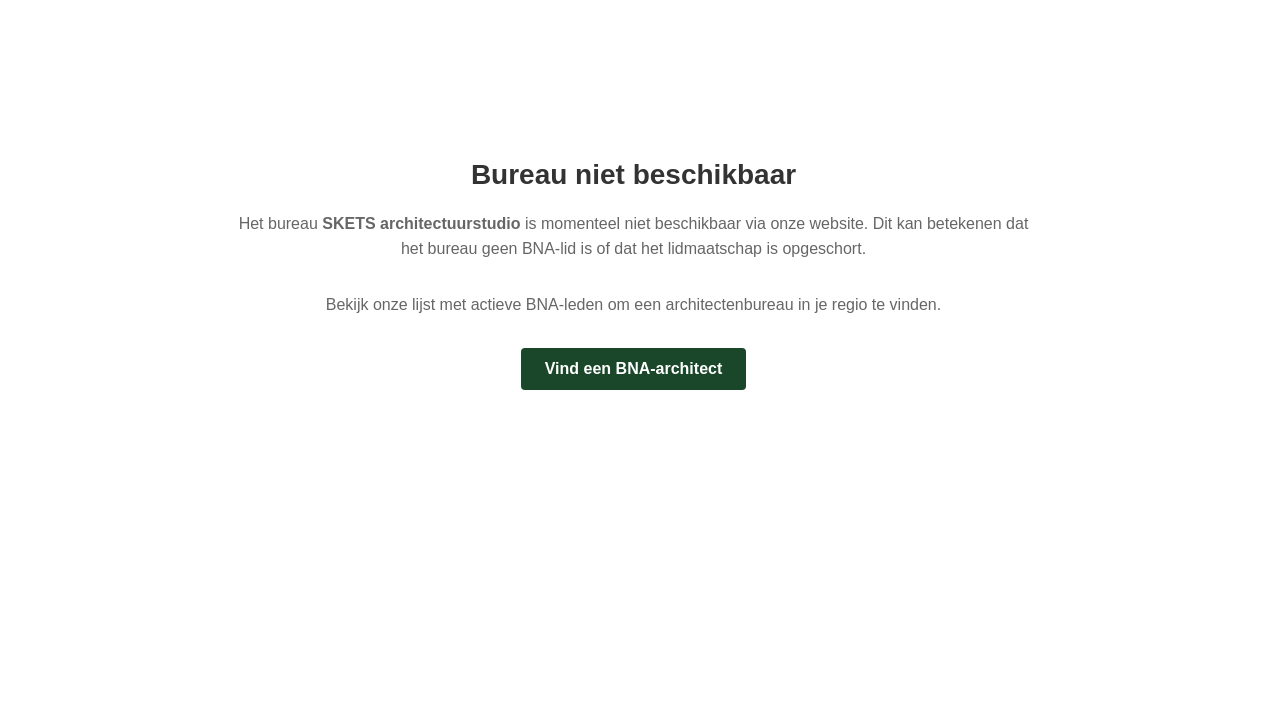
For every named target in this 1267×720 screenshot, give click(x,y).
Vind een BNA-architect (634, 368)
